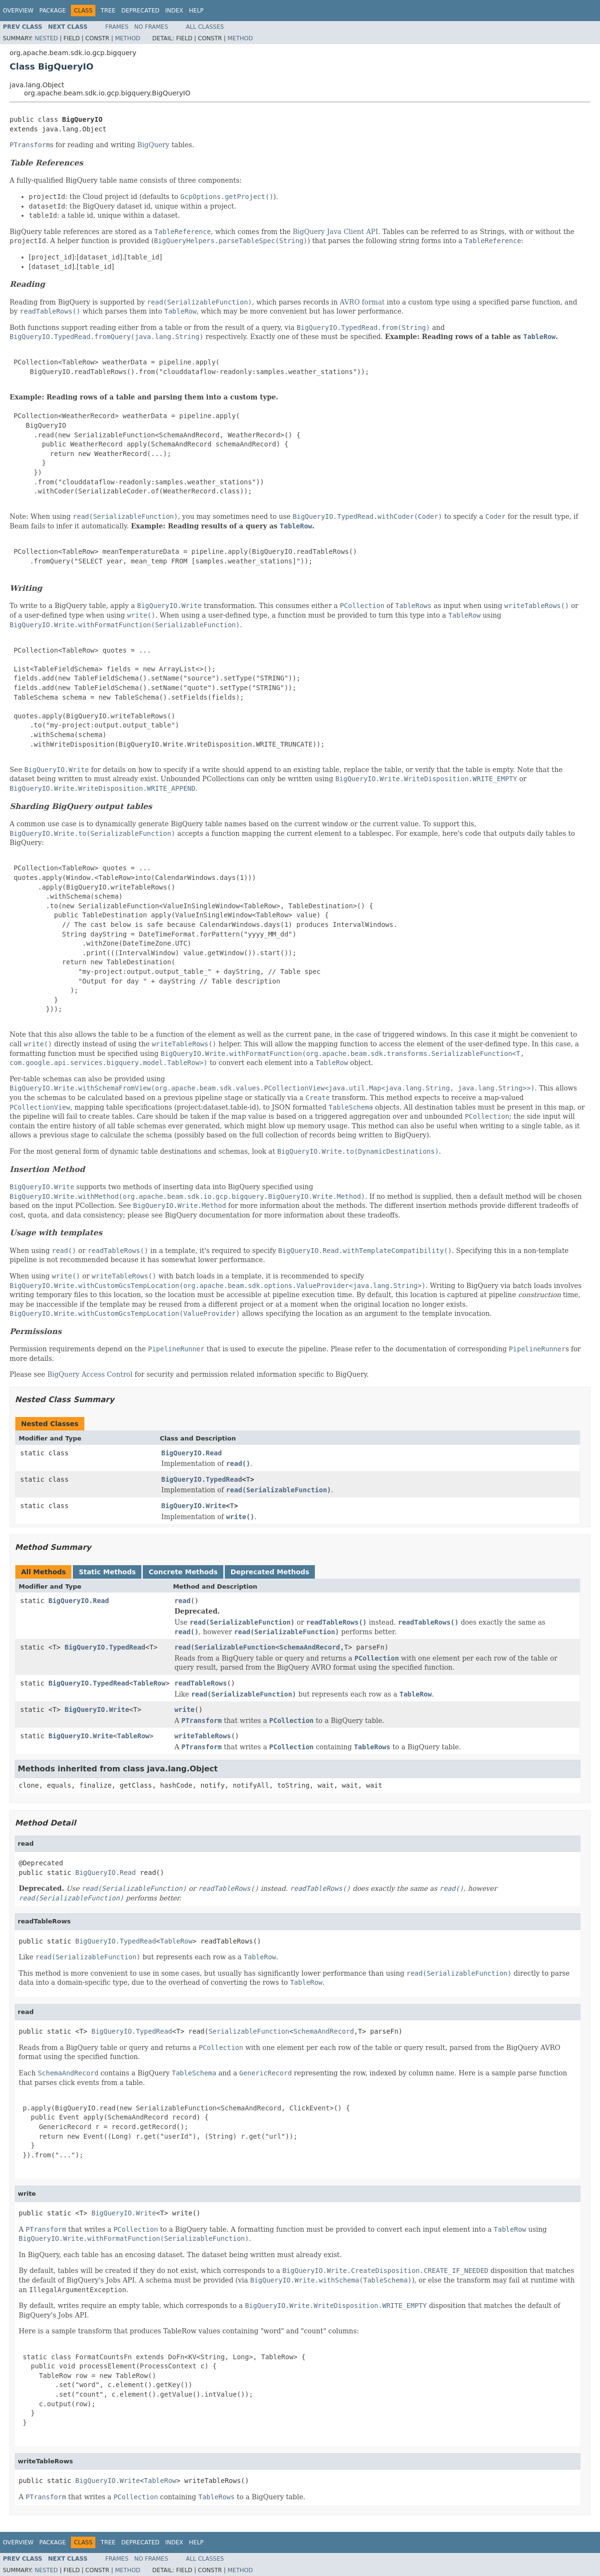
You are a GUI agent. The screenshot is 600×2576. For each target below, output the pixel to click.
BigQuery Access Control (91, 1374)
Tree (108, 10)
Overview (18, 10)
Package (52, 10)
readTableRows (200, 1683)
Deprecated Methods (270, 1572)
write (184, 1709)
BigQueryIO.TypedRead (202, 1479)
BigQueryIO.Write (194, 1506)
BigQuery (153, 145)
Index (174, 10)
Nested (46, 38)
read (182, 1600)
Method (127, 38)
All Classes (205, 26)
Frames (117, 26)
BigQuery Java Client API (335, 231)
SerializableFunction (235, 1647)
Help (196, 10)
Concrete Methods (183, 1572)
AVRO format (362, 302)
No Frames (151, 26)
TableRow (149, 1683)
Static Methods (107, 1572)
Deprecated (140, 10)
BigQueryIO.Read (192, 1453)
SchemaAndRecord (309, 1647)
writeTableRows (202, 1736)
